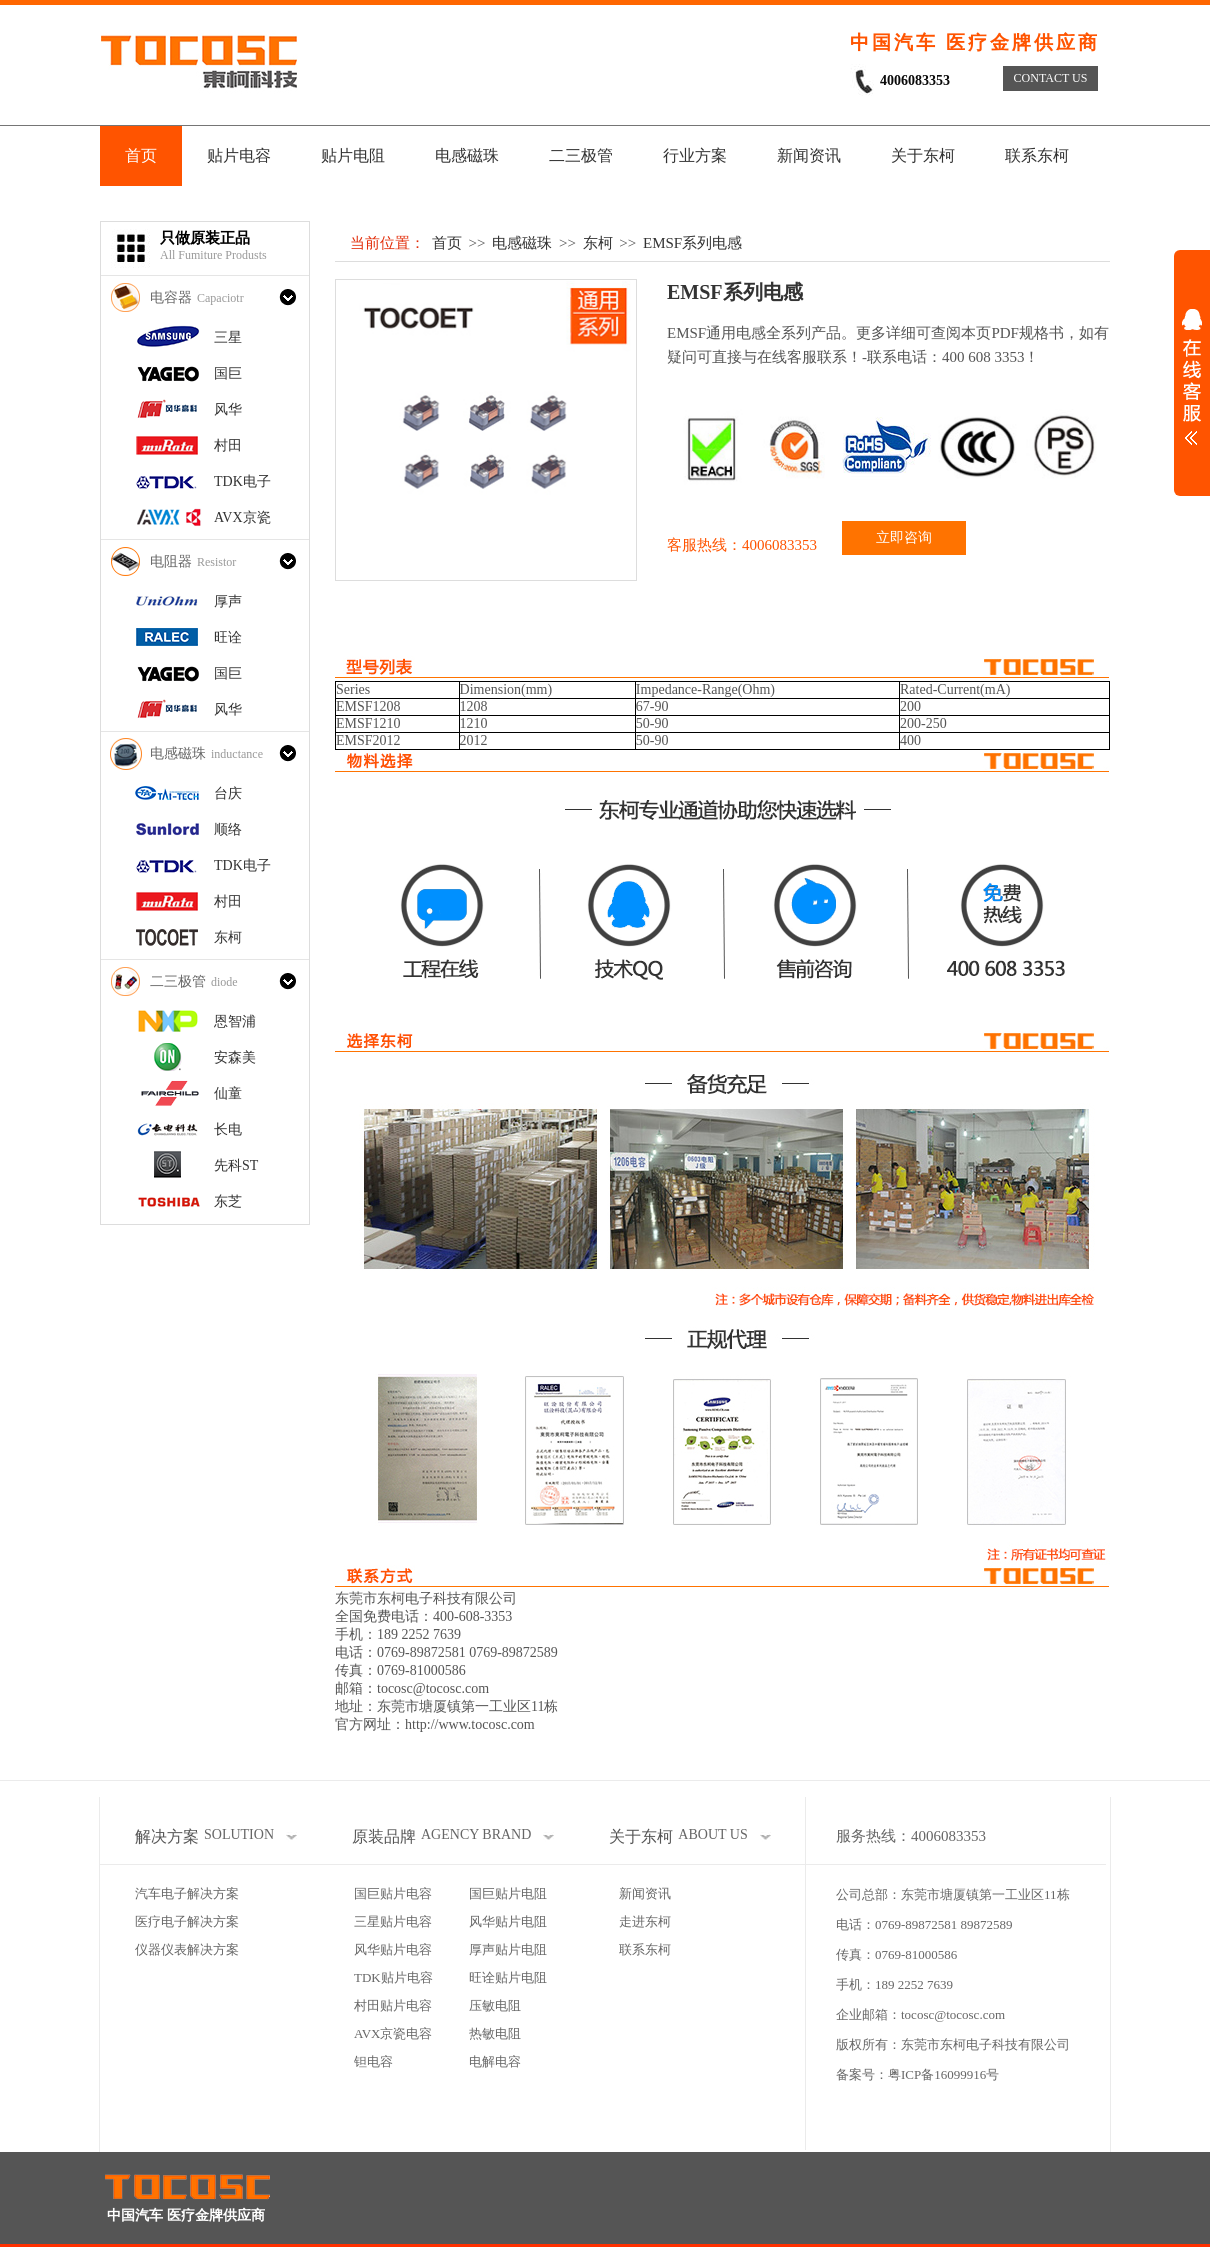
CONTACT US (1051, 78)
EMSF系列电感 (692, 243)
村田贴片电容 (393, 2005)
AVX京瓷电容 (393, 2033)
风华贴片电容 (393, 1949)
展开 (1192, 377)
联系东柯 (1037, 155)
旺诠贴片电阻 (508, 1977)
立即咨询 (904, 537)
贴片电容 (239, 155)
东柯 (598, 243)
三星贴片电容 (393, 1921)
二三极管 (581, 155)
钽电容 (373, 2061)
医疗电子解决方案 (187, 1921)
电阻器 (193, 561)
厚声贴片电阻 (508, 1949)
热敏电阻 (495, 2033)
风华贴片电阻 (508, 1921)
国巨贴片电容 (393, 1893)
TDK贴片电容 (393, 1977)
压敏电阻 (495, 2005)
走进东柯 (645, 1921)
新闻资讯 (809, 155)
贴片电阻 (353, 155)
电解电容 (495, 2061)
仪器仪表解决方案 (187, 1949)
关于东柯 (923, 155)
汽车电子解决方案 (187, 1893)
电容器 (197, 297)
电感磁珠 (467, 155)
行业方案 (695, 155)
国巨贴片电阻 (508, 1893)
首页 (141, 155)
